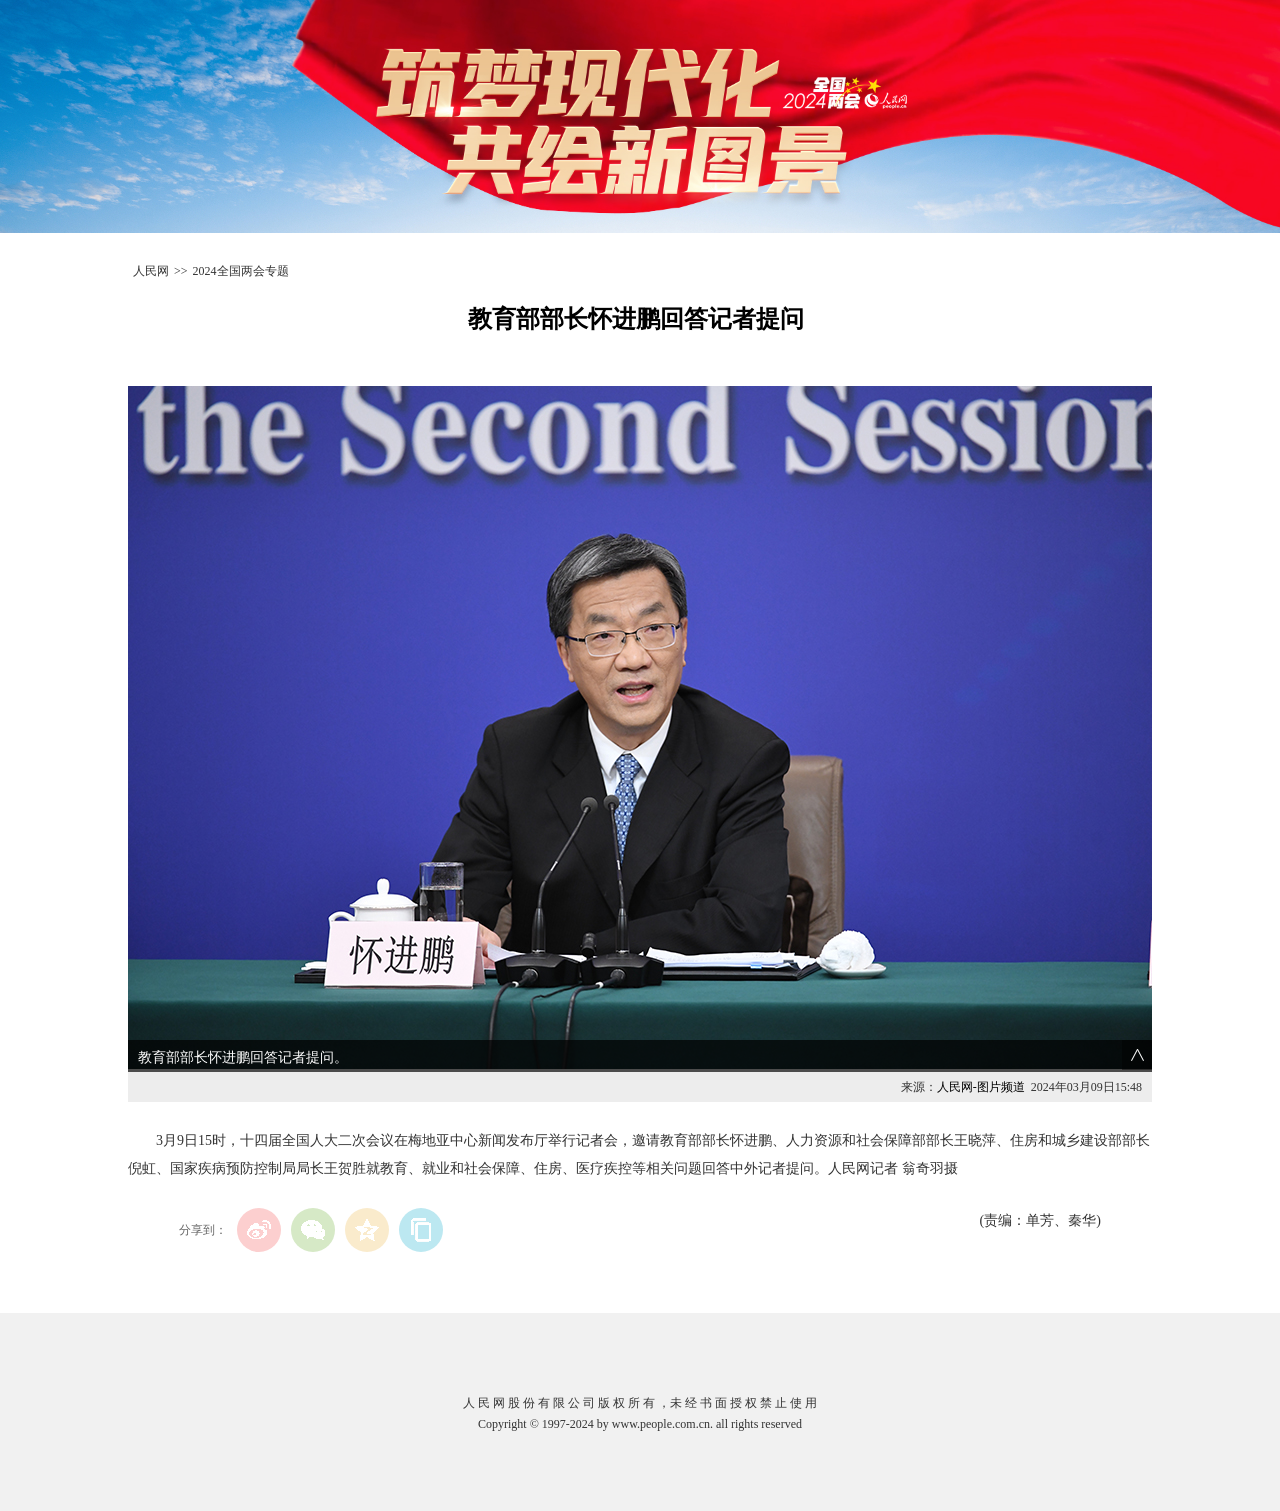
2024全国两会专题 (241, 271)
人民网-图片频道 (981, 1087)
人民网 (151, 271)
